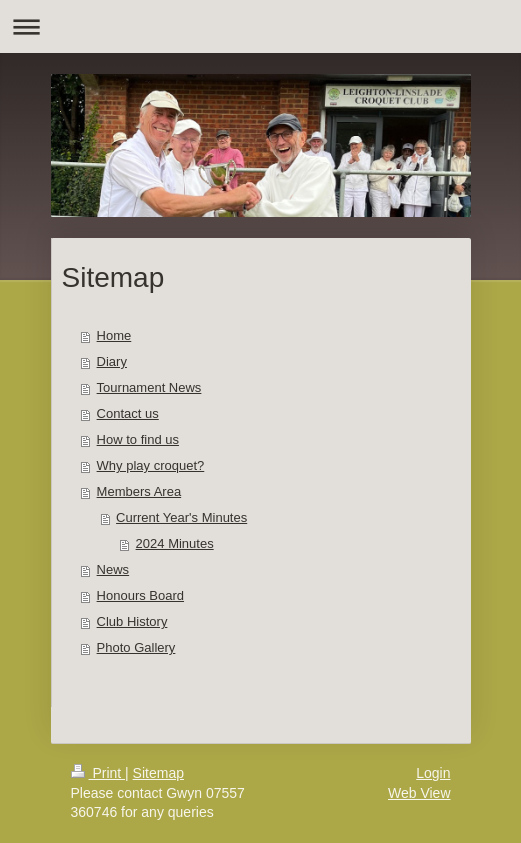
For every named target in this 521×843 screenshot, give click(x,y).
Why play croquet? (151, 465)
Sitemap (158, 773)
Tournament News (149, 387)
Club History (132, 621)
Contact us (128, 413)
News (113, 569)
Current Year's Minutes (181, 517)
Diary (112, 361)
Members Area (139, 491)
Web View (419, 793)
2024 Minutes (175, 543)
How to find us (138, 439)
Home (114, 335)
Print (98, 773)
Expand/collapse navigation (260, 26)
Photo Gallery (136, 647)
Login (433, 773)
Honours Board (140, 595)
